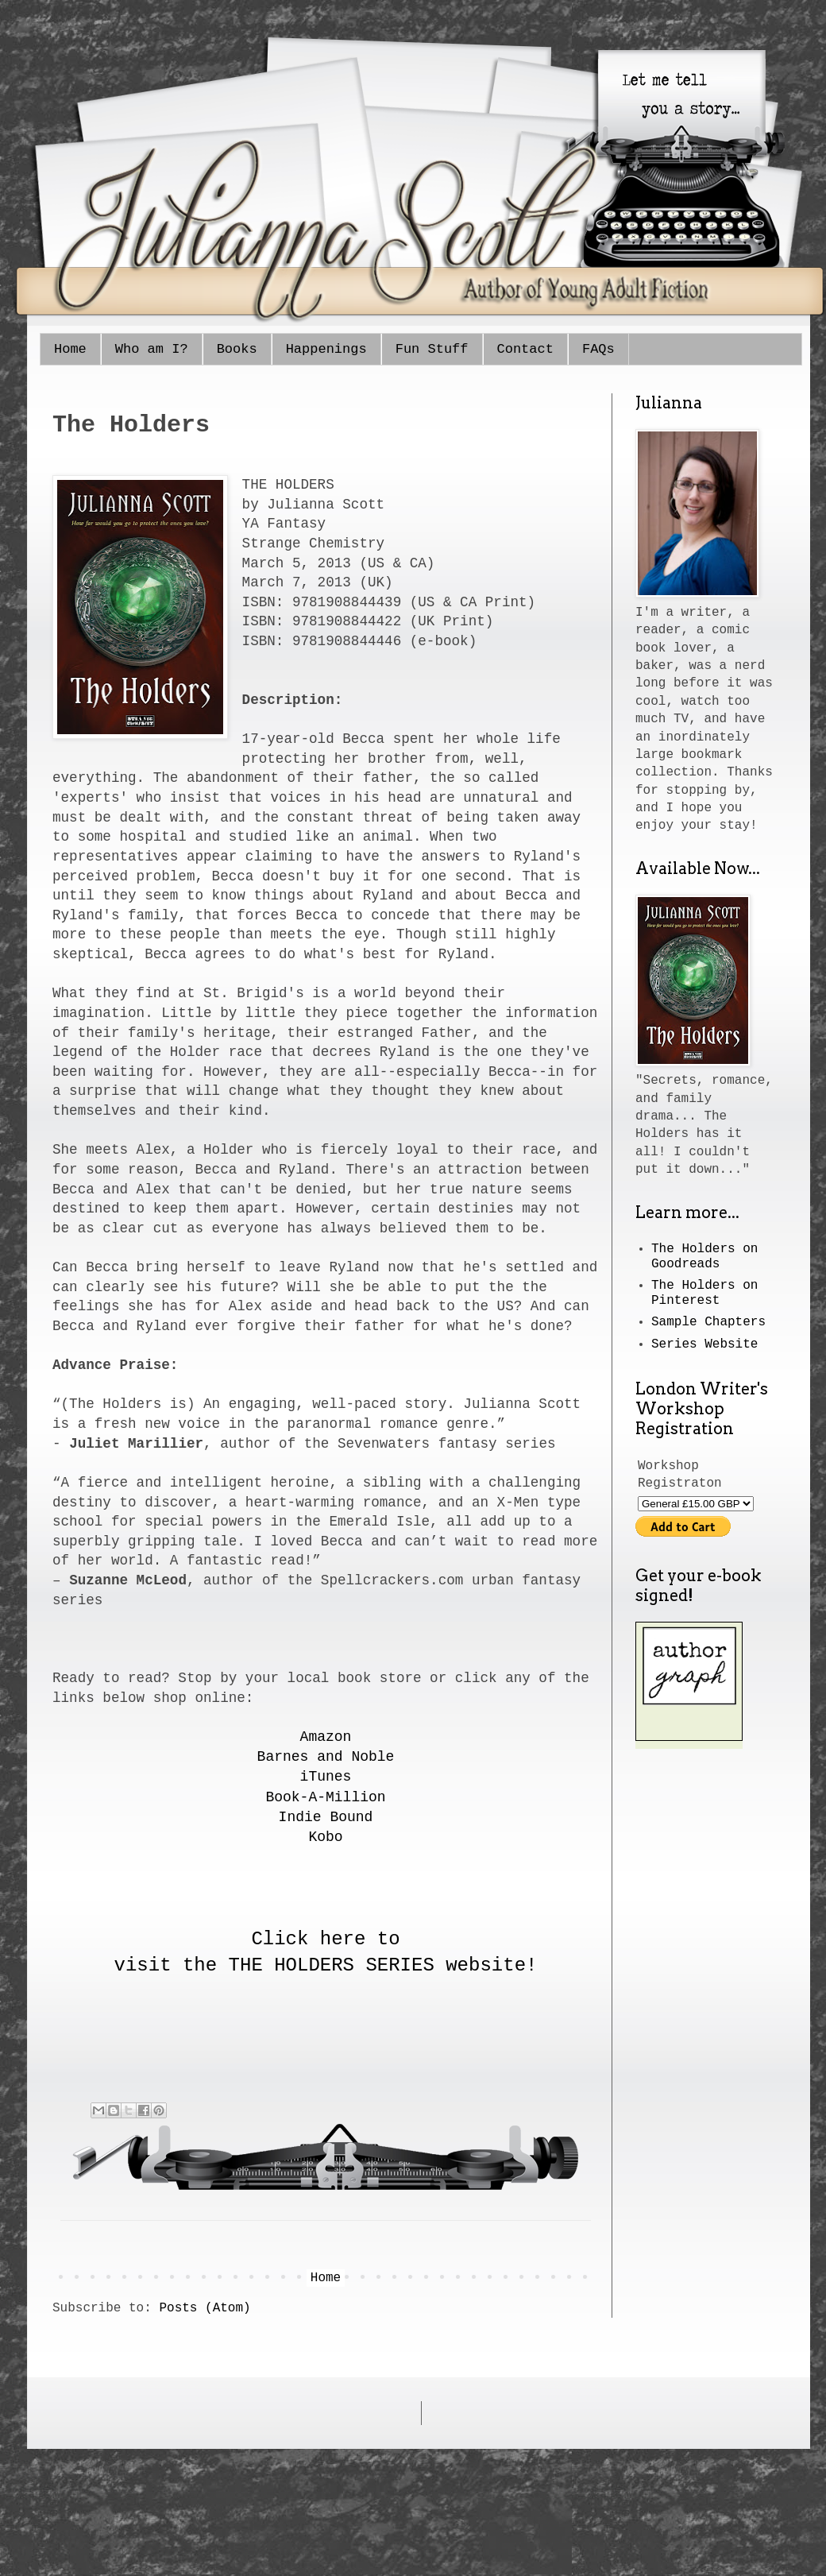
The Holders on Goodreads (704, 1256)
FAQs (598, 349)
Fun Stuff (432, 349)
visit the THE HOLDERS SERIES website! (326, 1965)
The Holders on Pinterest (704, 1293)
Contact (525, 349)
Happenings (326, 349)
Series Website (704, 1344)
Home (70, 349)
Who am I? (151, 349)
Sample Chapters (708, 1322)
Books (237, 349)
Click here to (325, 1939)
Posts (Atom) (204, 2308)
